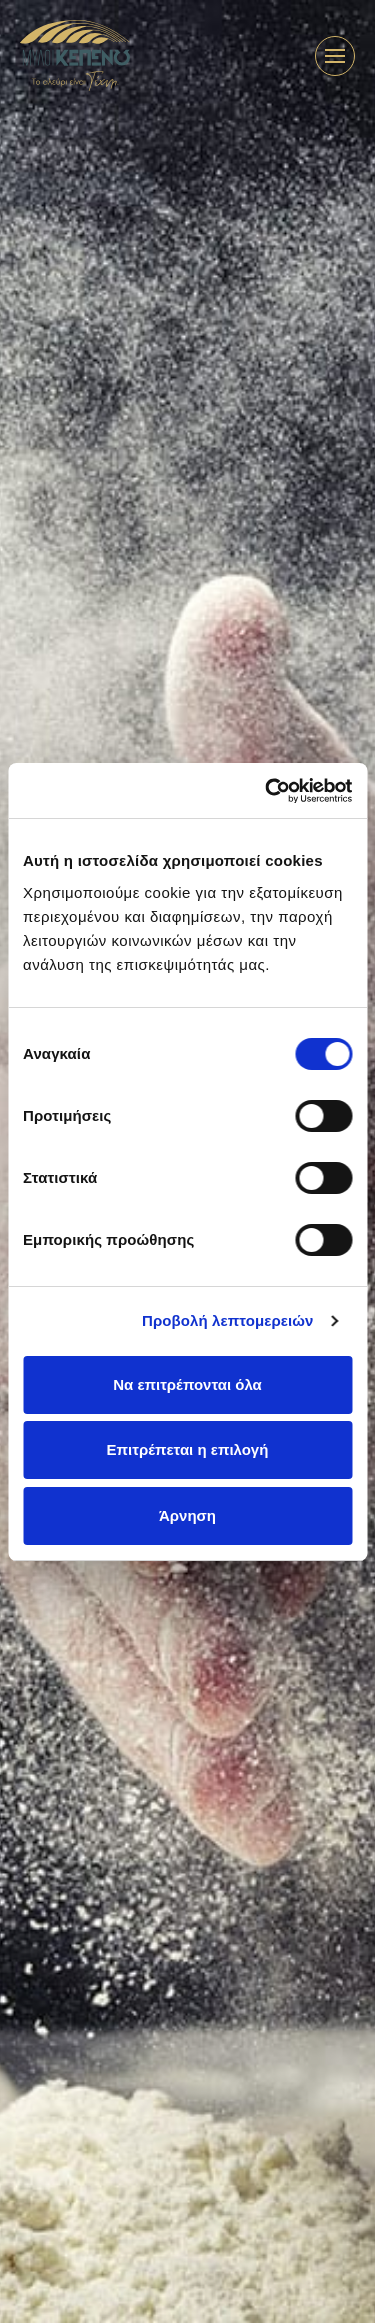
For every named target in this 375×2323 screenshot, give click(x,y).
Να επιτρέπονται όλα (187, 1384)
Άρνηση (187, 1515)
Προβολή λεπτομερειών (228, 1320)
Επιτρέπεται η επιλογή (188, 1449)
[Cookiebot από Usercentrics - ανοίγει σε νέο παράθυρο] (267, 791)
